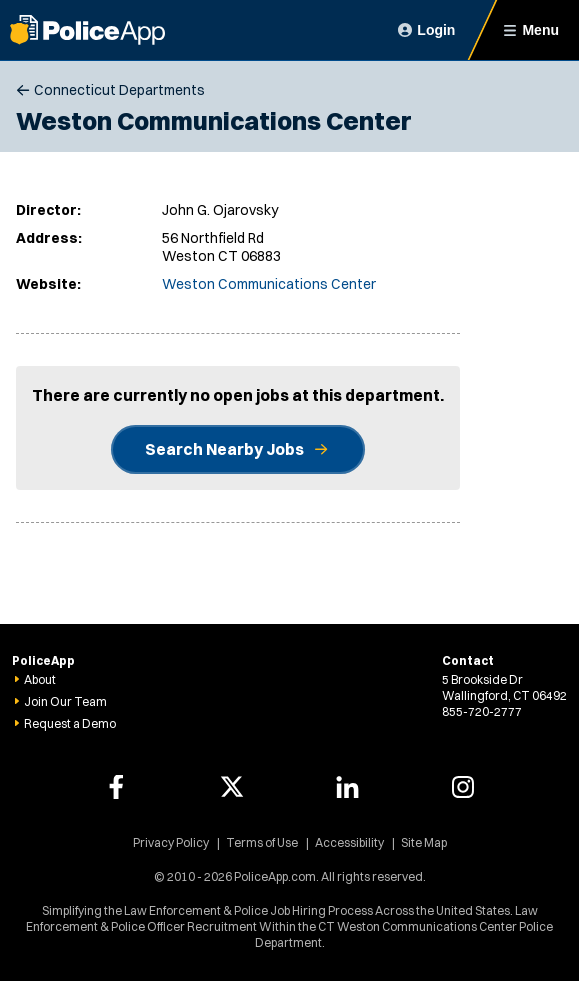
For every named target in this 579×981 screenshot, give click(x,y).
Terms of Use (262, 842)
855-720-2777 (482, 711)
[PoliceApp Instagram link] (463, 787)
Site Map (424, 842)
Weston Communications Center (269, 284)
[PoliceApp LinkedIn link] (347, 787)
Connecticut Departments (119, 90)
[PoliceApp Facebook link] (116, 787)
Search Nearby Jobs (224, 449)
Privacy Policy (171, 842)
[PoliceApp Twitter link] (232, 787)
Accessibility (349, 842)
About (40, 679)
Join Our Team (65, 701)
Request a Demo (70, 723)
